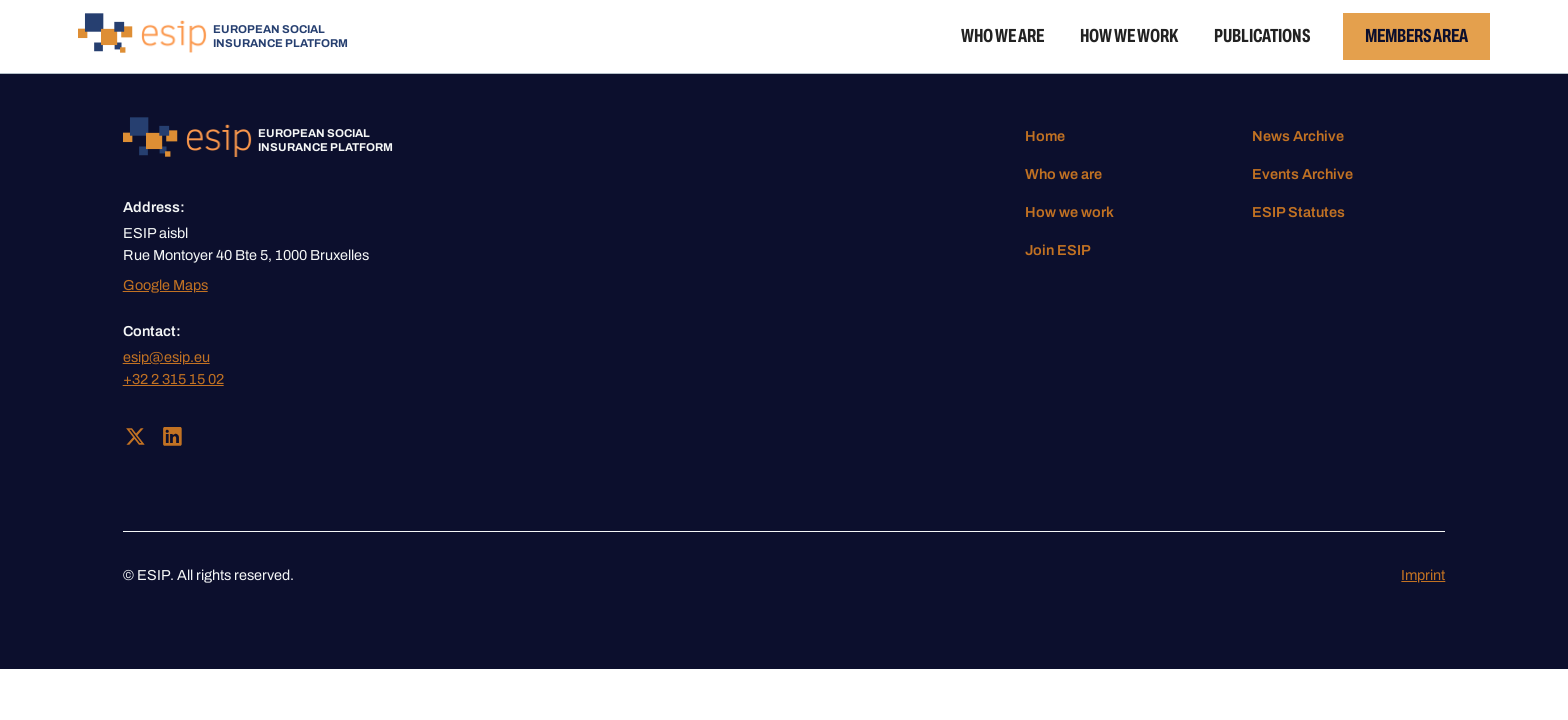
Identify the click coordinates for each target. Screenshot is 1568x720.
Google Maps (165, 285)
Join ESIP (1058, 250)
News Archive (1298, 136)
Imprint (1423, 575)
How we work (1129, 35)
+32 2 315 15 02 (173, 379)
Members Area (1416, 35)
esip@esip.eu (166, 357)
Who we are (1002, 35)
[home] (213, 36)
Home (1045, 136)
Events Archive (1302, 174)
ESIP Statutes (1298, 212)
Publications (1262, 35)
